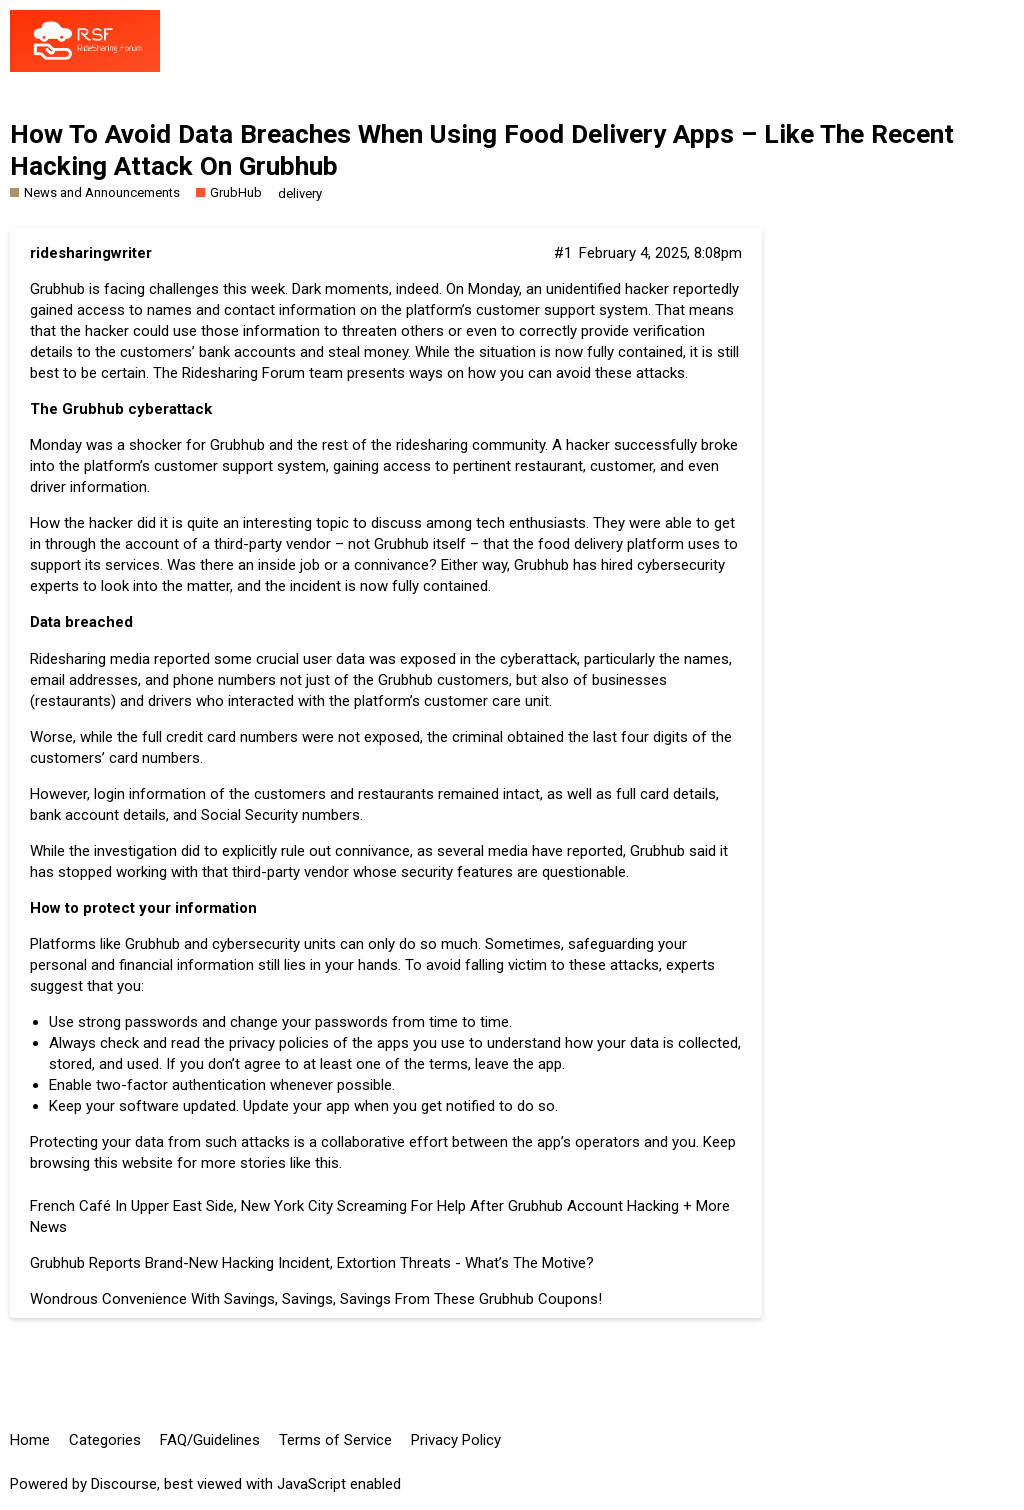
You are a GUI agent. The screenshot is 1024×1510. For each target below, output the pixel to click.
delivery (300, 193)
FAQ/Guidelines (210, 1440)
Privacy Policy (456, 1440)
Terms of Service (335, 1440)
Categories (105, 1440)
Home (30, 1440)
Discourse (124, 1484)
